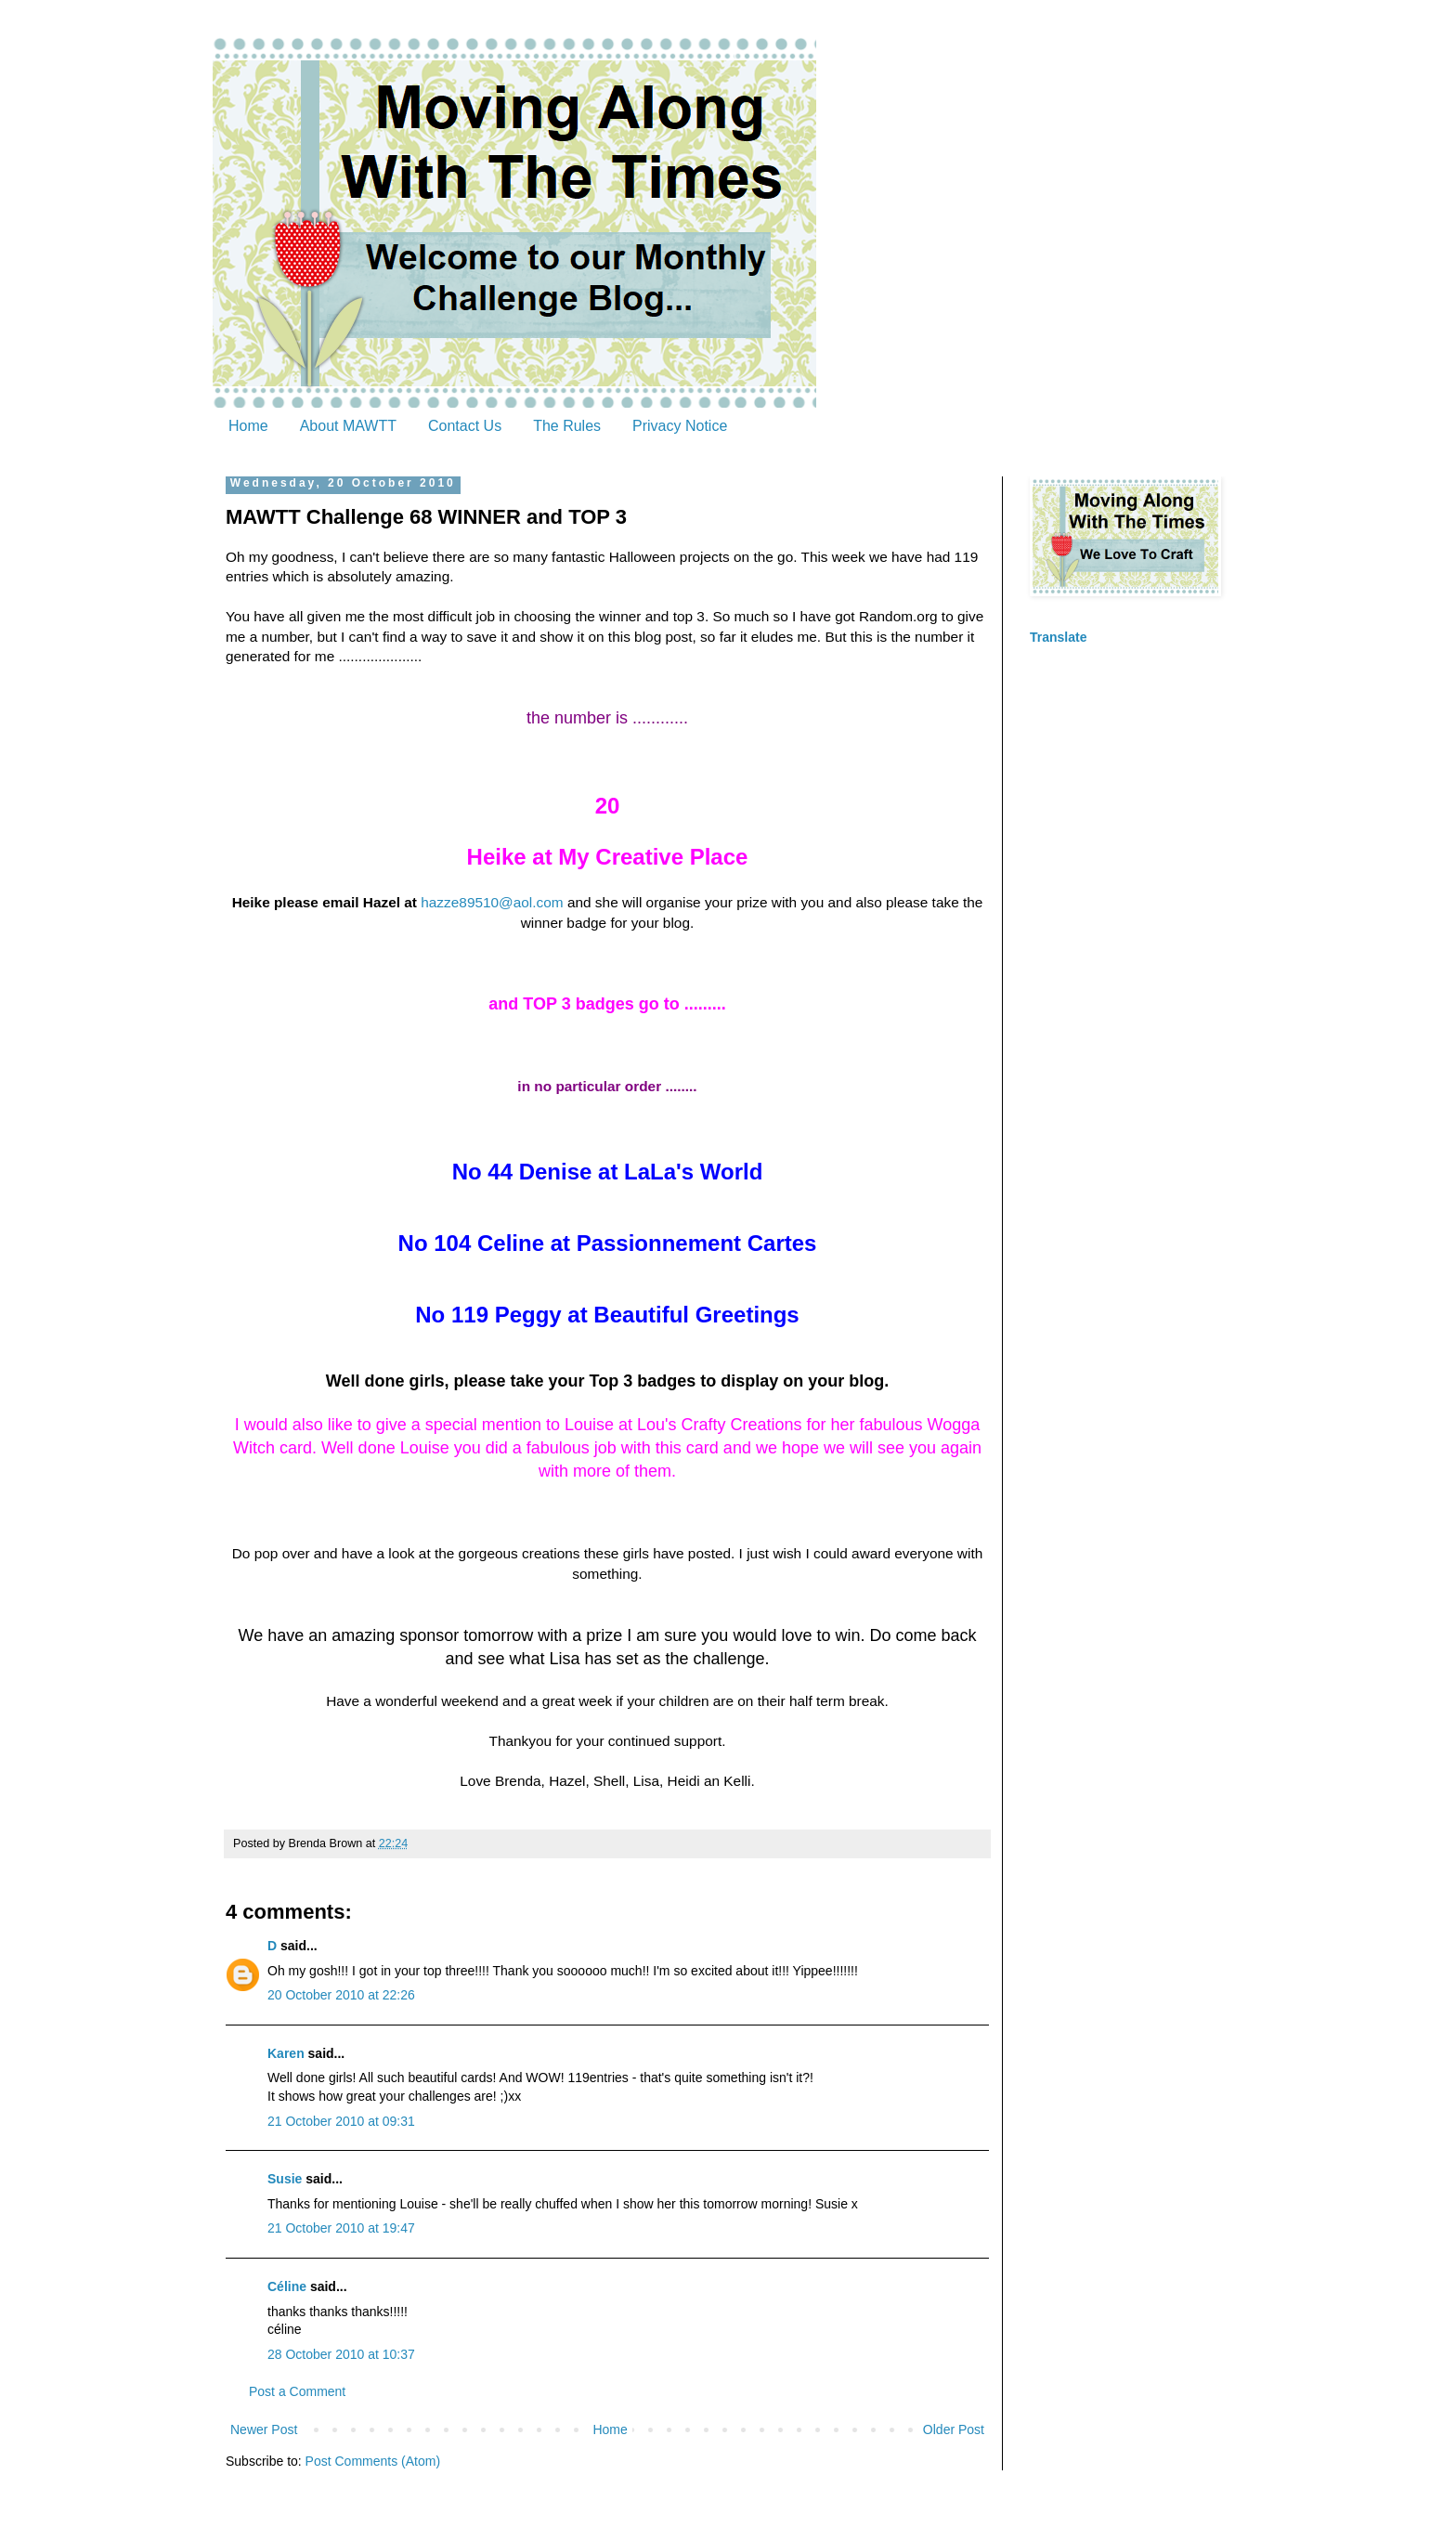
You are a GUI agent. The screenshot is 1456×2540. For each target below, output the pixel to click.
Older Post (953, 2429)
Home (248, 426)
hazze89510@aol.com (492, 902)
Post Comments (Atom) (373, 2461)
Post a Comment (297, 2391)
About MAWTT (348, 426)
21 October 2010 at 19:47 (341, 2228)
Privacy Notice (679, 426)
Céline (286, 2286)
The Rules (567, 426)
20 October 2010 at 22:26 (341, 1994)
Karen (286, 2053)
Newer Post (263, 2429)
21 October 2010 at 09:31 (341, 2121)
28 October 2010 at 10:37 (341, 2354)
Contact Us (464, 426)
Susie (284, 2178)
